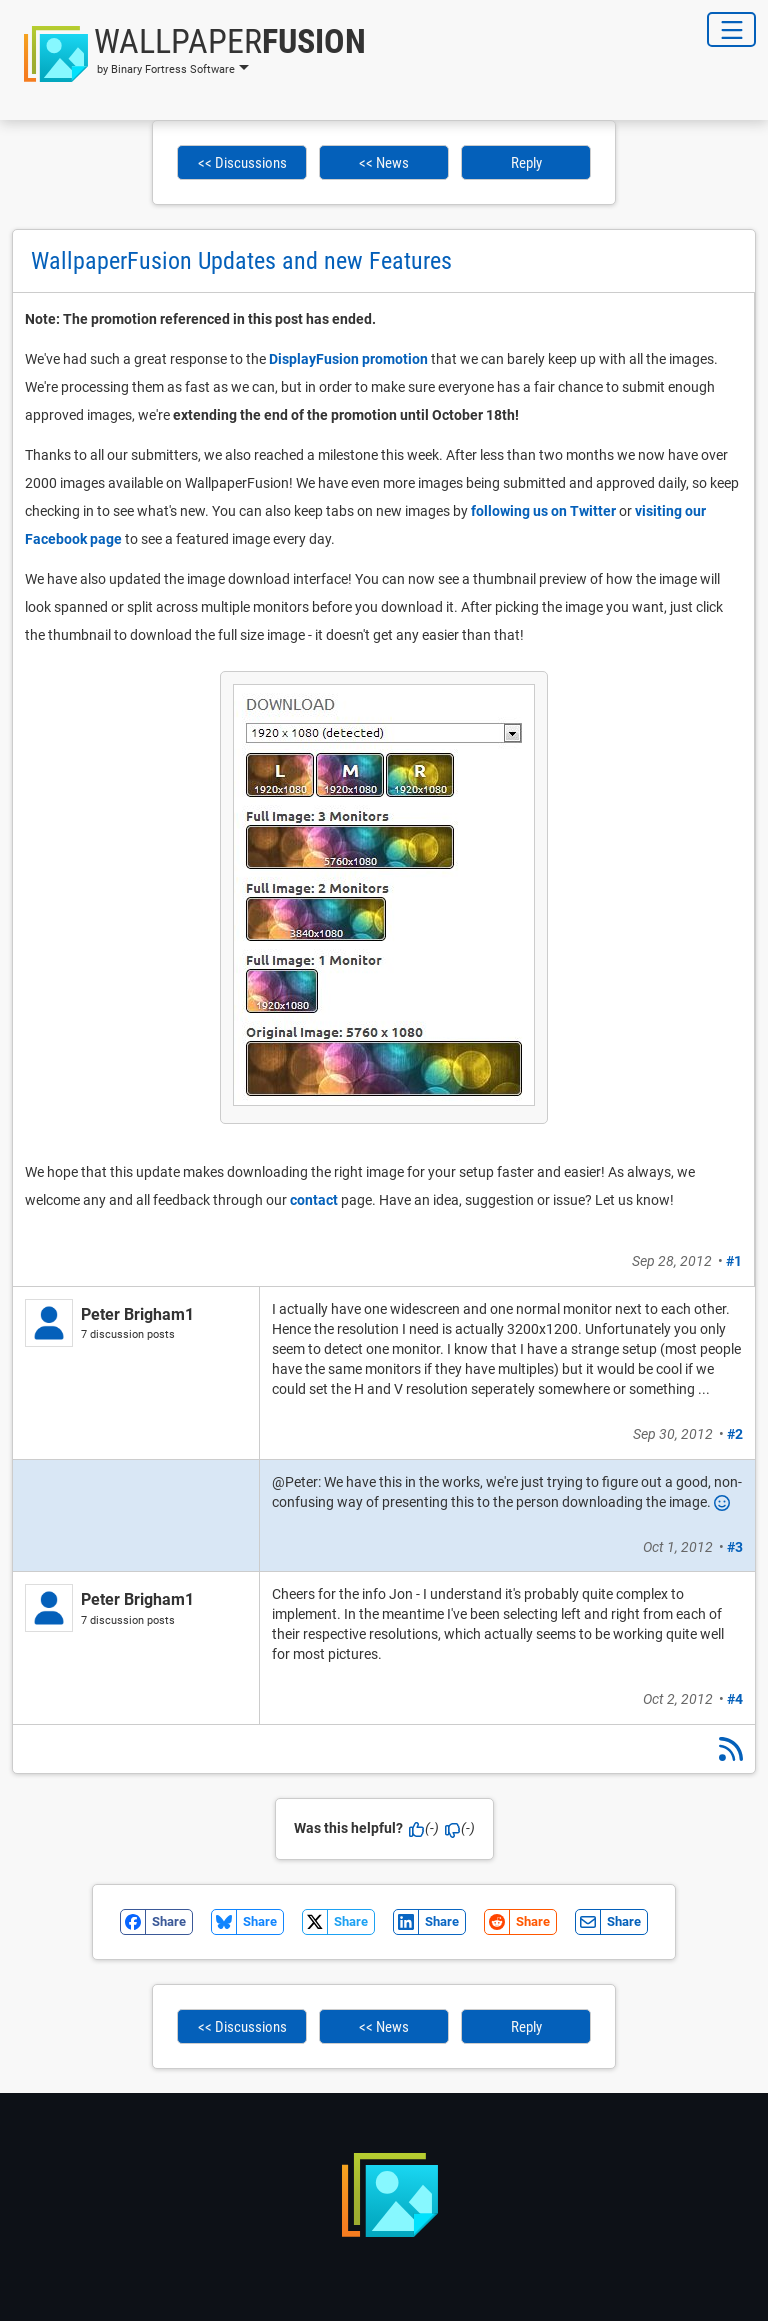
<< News (384, 163)
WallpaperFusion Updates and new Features (241, 261)
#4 (735, 1699)
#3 (735, 1547)
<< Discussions (242, 163)
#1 (734, 1261)
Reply (526, 163)
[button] (189, 54)
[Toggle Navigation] (731, 29)
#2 (735, 1434)
